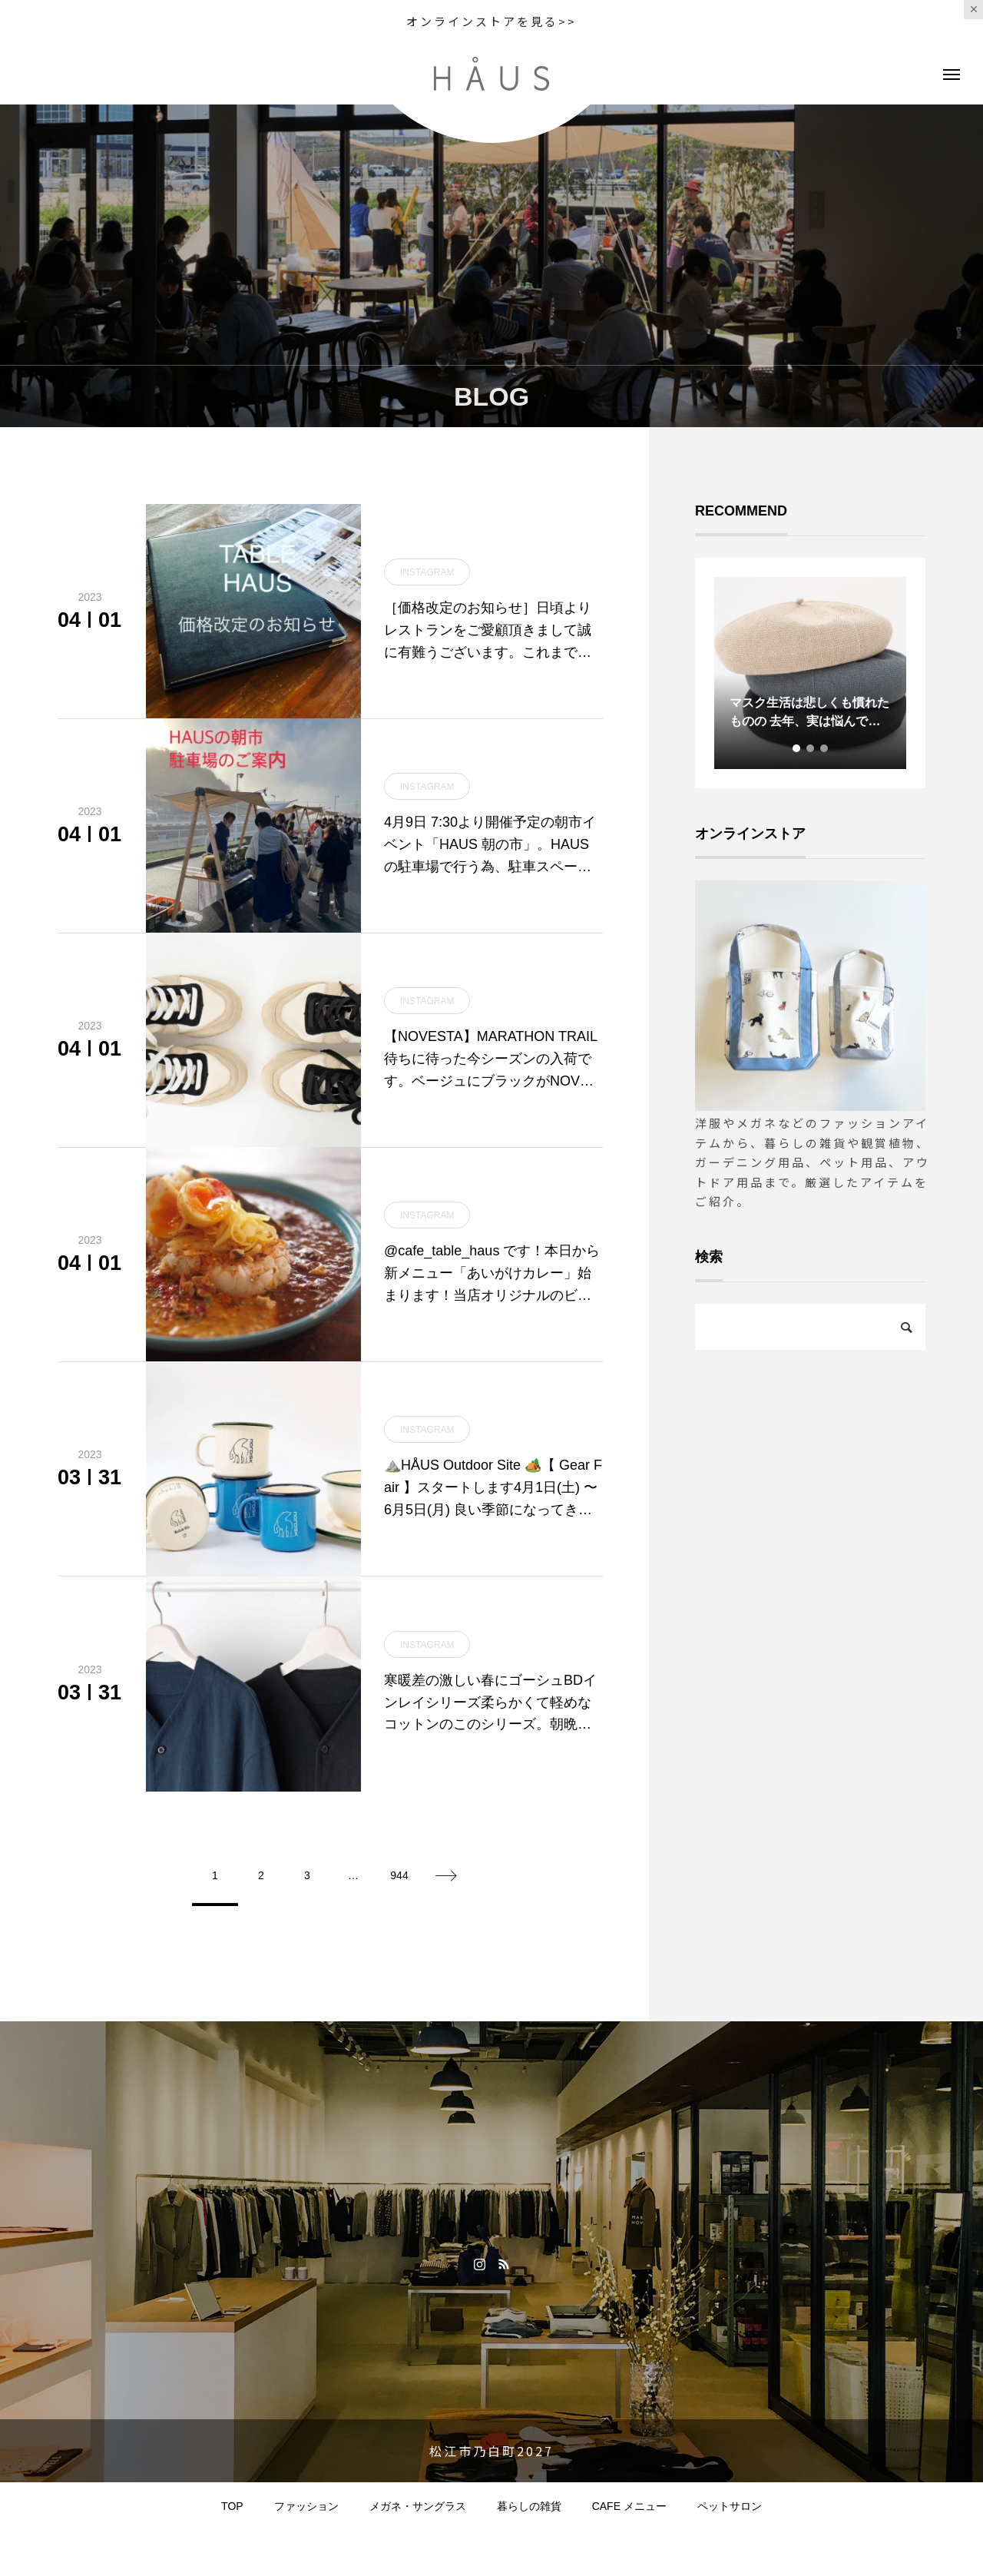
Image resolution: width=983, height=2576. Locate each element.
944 (399, 1875)
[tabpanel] (810, 673)
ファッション (306, 2506)
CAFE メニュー (629, 2506)
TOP (232, 2506)
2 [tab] (811, 748)
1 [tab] (797, 748)
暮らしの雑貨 (529, 2506)
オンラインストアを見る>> (491, 21)
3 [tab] (824, 748)
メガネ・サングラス (417, 2506)
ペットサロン (729, 2506)
